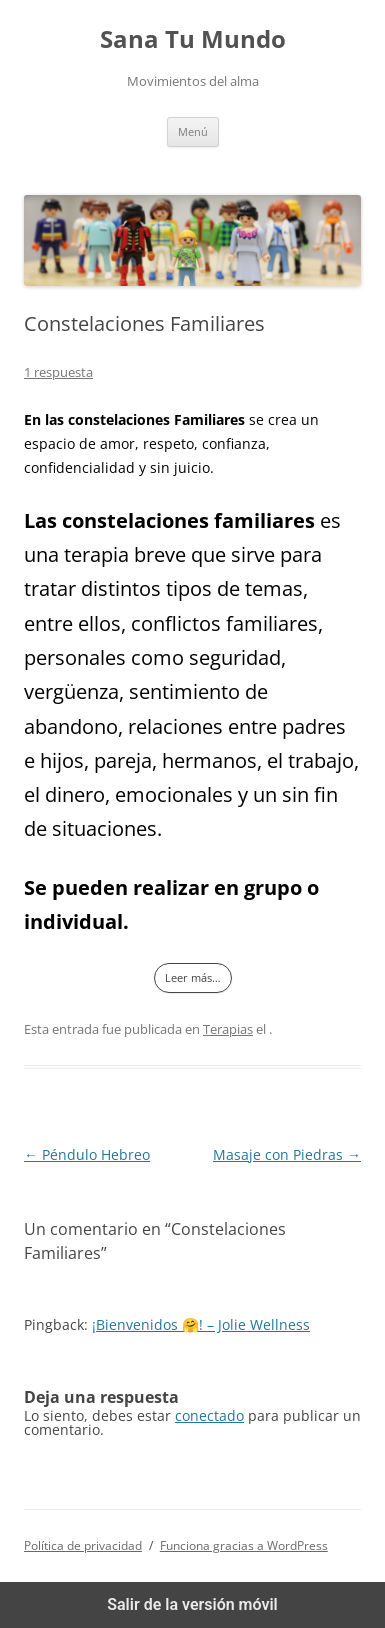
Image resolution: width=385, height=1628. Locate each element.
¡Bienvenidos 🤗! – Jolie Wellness (201, 1324)
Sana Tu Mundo (193, 39)
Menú (193, 131)
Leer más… (193, 977)
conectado (209, 1415)
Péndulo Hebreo (87, 1154)
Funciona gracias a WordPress (244, 1545)
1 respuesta (58, 372)
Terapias (228, 1029)
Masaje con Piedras (287, 1154)
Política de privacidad (83, 1545)
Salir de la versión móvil (192, 1604)
